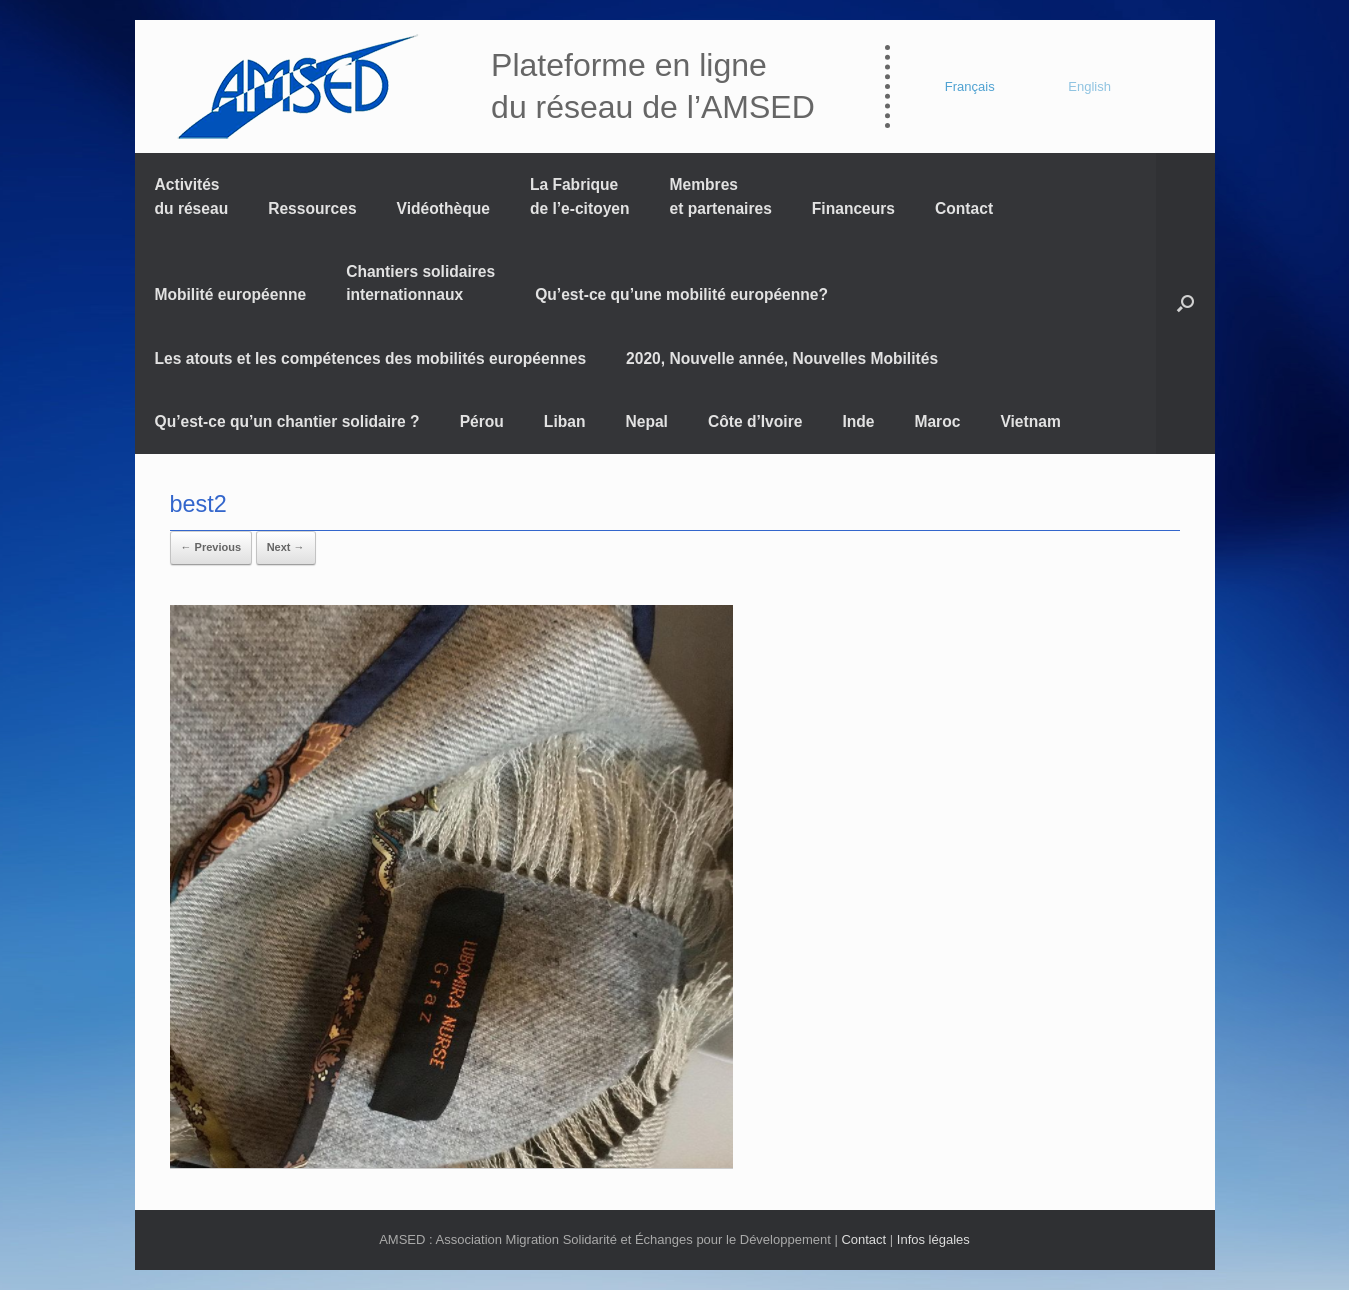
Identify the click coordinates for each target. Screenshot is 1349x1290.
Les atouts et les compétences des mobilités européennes (371, 358)
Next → (286, 547)
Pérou (482, 421)
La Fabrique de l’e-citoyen (580, 196)
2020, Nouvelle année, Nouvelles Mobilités (782, 358)
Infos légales (933, 1239)
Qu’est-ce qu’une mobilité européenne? (681, 294)
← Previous (211, 547)
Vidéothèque (443, 208)
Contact (964, 208)
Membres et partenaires (721, 196)
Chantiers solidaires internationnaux (420, 283)
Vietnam (1030, 421)
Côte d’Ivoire (755, 421)
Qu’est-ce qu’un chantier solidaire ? (287, 421)
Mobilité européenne (231, 294)
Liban (565, 421)
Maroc (937, 421)
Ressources (312, 208)
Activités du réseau (192, 196)
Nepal (646, 421)
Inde (858, 421)
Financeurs (853, 208)
